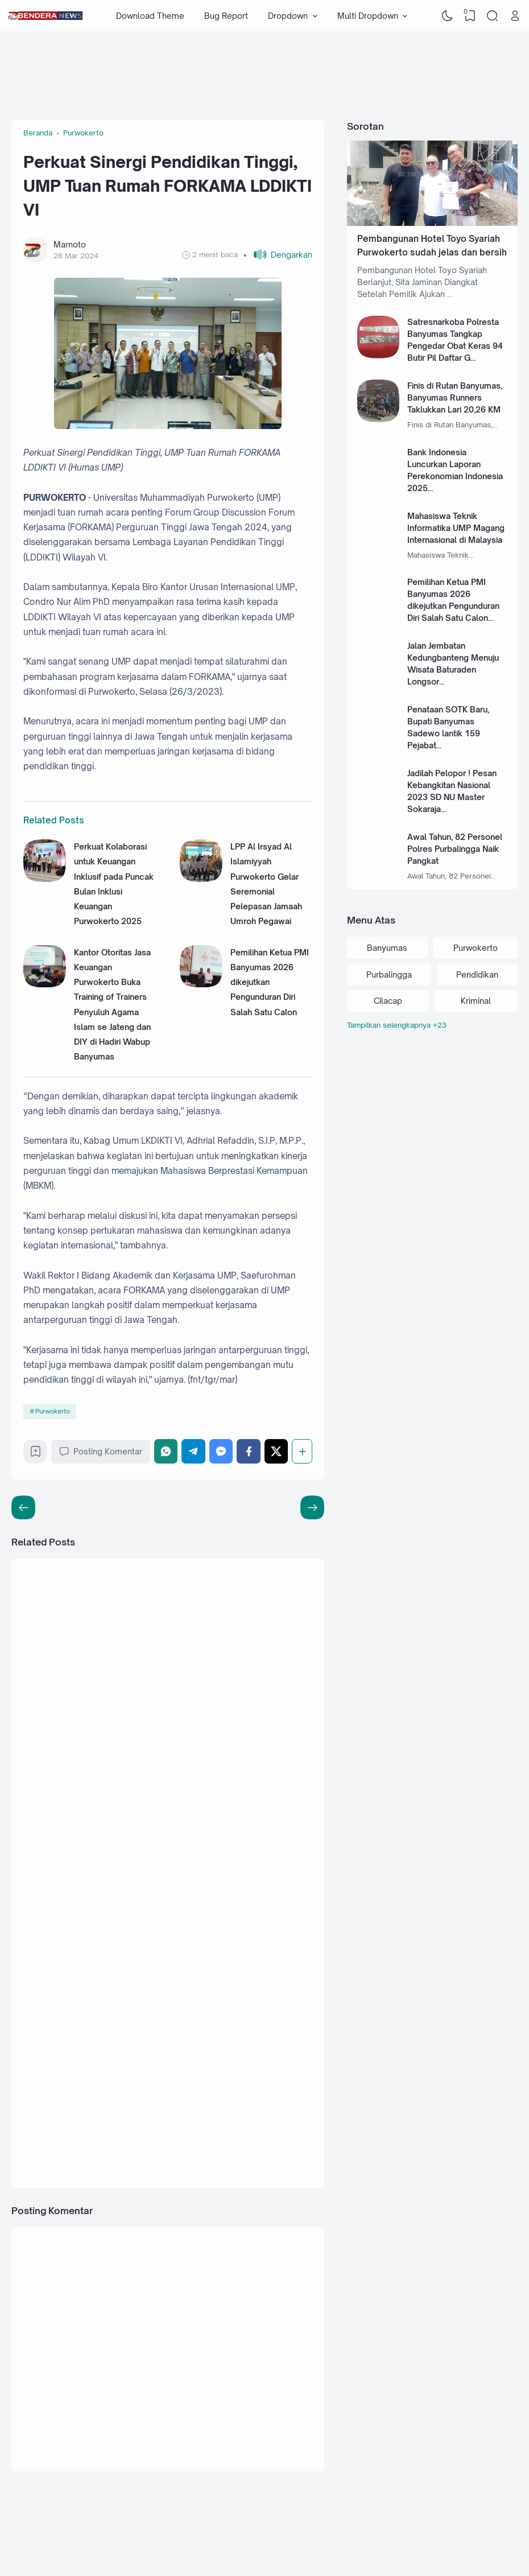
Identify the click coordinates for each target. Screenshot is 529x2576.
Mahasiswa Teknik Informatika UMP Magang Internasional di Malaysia (456, 528)
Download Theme (150, 15)
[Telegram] (193, 1451)
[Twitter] (276, 1451)
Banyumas (387, 948)
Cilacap (388, 1000)
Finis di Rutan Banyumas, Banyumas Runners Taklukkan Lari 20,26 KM (454, 397)
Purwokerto (52, 1411)
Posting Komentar (100, 1451)
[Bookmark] (36, 1454)
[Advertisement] (218, 68)
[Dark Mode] (447, 16)
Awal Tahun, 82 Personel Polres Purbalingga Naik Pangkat (454, 848)
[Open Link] (515, 16)
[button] (277, 255)
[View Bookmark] (470, 16)
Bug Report (226, 15)
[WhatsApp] (166, 1451)
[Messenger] (221, 1451)
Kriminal (476, 1000)
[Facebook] (249, 1451)
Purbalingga (389, 974)
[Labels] (432, 1025)
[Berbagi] (302, 1451)
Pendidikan (477, 974)
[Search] (492, 16)
